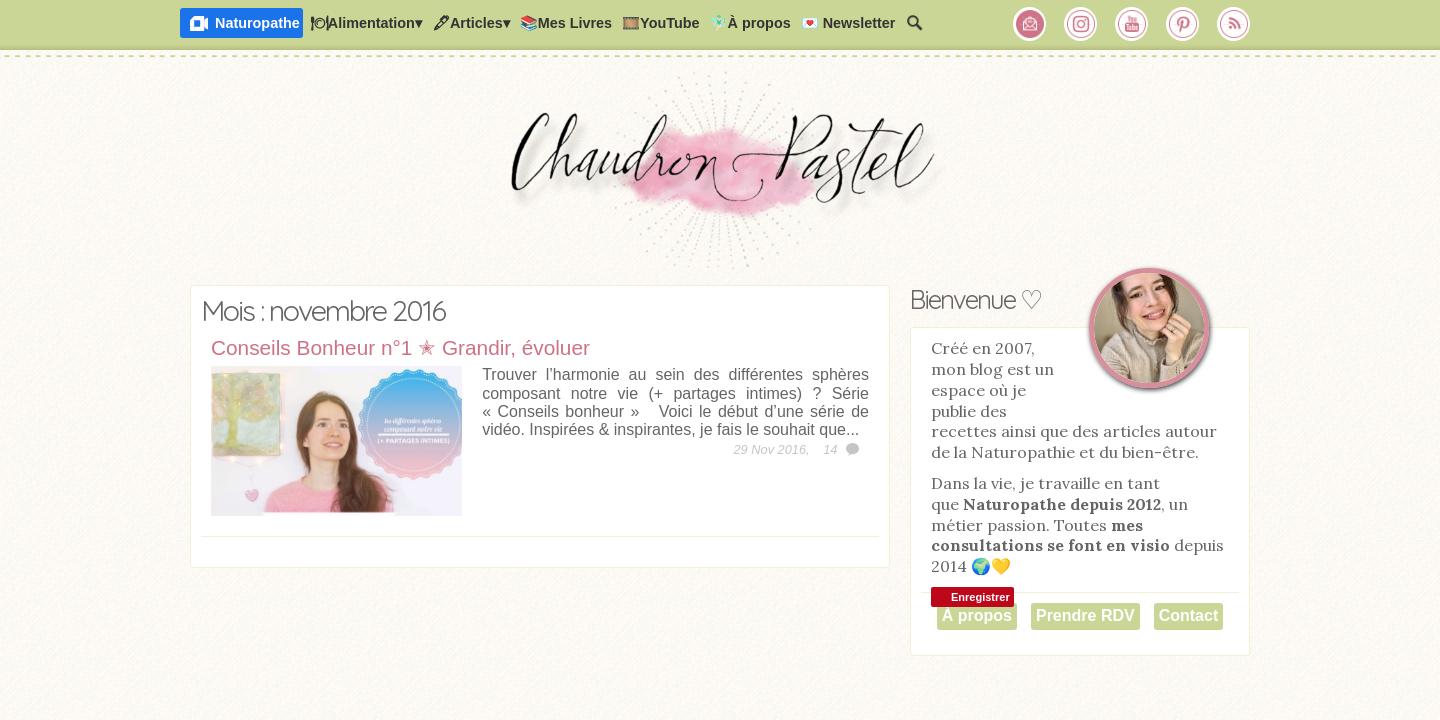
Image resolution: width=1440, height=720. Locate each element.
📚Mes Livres (566, 23)
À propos (977, 615)
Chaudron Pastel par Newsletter (1030, 24)
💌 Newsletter (848, 23)
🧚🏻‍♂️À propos (750, 23)
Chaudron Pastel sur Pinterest (1183, 24)
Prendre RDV (1085, 615)
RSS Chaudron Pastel (1234, 24)
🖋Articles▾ (471, 23)
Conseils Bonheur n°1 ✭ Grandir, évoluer (400, 347)
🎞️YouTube (660, 23)
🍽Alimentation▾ (366, 23)
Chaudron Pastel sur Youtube (1132, 24)
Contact (1189, 615)
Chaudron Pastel (720, 175)
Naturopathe (257, 23)
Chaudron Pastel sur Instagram (1081, 24)
